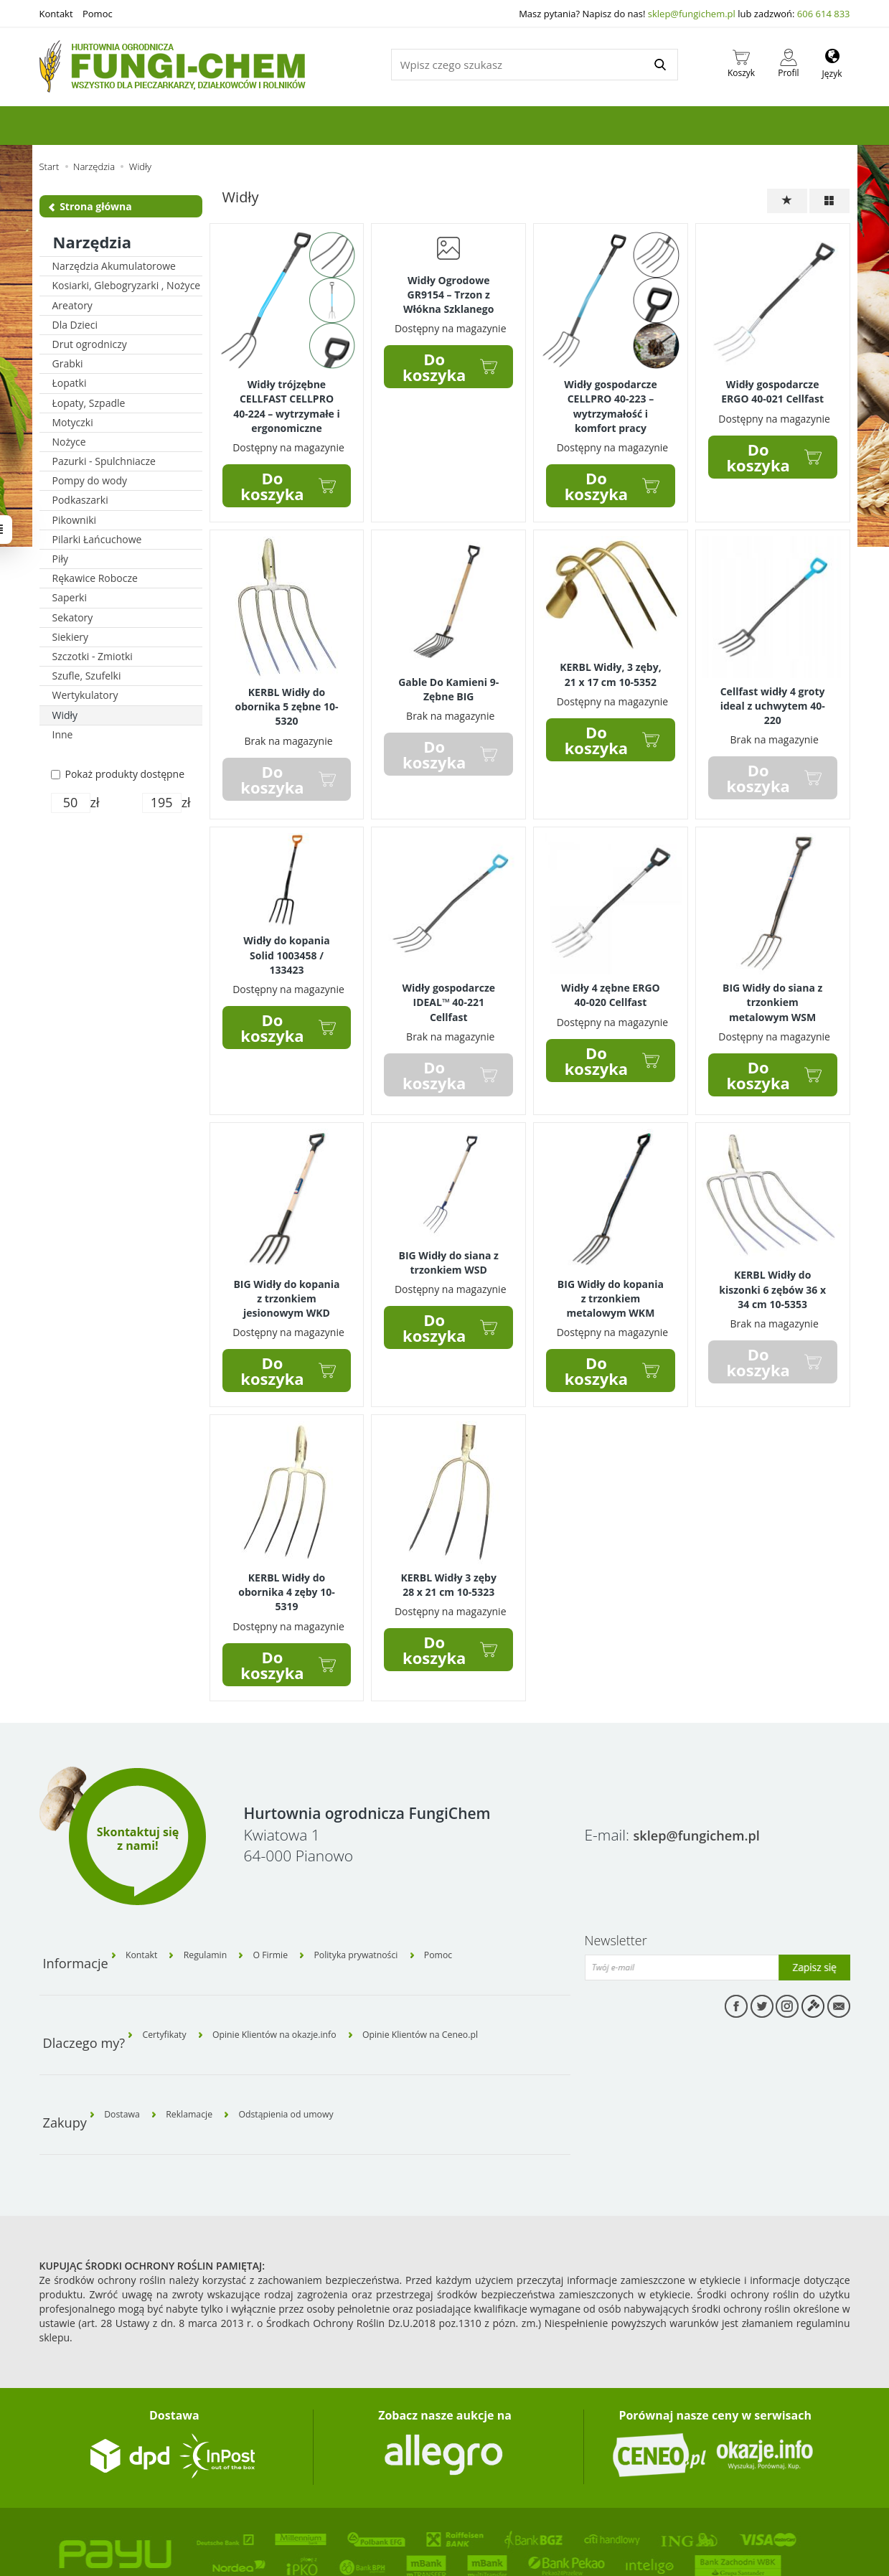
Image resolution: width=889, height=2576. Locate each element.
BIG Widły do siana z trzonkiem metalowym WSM (772, 982)
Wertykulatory (85, 695)
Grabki (67, 363)
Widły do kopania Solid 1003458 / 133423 (286, 935)
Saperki (70, 597)
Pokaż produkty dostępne (118, 774)
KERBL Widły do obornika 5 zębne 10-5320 (286, 693)
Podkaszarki (80, 500)
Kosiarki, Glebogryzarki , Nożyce (126, 285)
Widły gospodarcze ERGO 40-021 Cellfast (772, 389)
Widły (65, 715)
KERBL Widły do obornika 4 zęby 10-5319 (286, 1557)
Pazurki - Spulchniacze (104, 461)
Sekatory (72, 617)
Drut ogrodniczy (89, 344)
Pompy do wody (90, 480)
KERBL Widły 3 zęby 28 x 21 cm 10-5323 (448, 1551)
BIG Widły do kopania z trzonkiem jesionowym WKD (286, 1270)
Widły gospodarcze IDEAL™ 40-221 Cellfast (448, 982)
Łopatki (69, 383)
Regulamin (223, 1909)
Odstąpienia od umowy (321, 2040)
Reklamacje (208, 2040)
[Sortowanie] (787, 201)
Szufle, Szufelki (86, 675)
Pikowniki (74, 520)
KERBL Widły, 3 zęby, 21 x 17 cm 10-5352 (610, 662)
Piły (60, 558)
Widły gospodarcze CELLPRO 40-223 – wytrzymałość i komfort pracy (610, 401)
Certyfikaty (171, 1975)
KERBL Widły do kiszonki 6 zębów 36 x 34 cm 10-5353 (772, 1262)
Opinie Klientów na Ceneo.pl (469, 1975)
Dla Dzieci (75, 325)
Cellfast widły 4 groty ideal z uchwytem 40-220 (772, 692)
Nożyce (69, 441)
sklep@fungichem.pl (691, 13)
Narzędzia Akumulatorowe (114, 266)
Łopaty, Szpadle (89, 403)
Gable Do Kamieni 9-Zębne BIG (448, 677)
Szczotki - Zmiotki (92, 656)
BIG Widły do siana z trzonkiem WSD (449, 1236)
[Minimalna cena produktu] (70, 803)
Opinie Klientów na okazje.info (299, 1975)
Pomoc (98, 13)
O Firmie (299, 1909)
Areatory (72, 305)
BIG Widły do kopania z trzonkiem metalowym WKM (611, 1270)
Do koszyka (272, 476)
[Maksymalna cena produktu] (162, 803)
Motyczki (72, 422)
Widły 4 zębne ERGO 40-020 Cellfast (610, 976)
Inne (62, 734)
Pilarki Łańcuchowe (97, 539)
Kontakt (56, 13)
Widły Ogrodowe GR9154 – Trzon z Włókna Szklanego (448, 291)
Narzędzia (92, 242)
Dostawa (128, 2040)
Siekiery (70, 637)
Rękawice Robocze (95, 578)
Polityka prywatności (400, 1909)
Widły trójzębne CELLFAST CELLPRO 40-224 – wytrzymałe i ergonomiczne (286, 401)
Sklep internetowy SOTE (83, 2543)
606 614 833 (823, 13)
